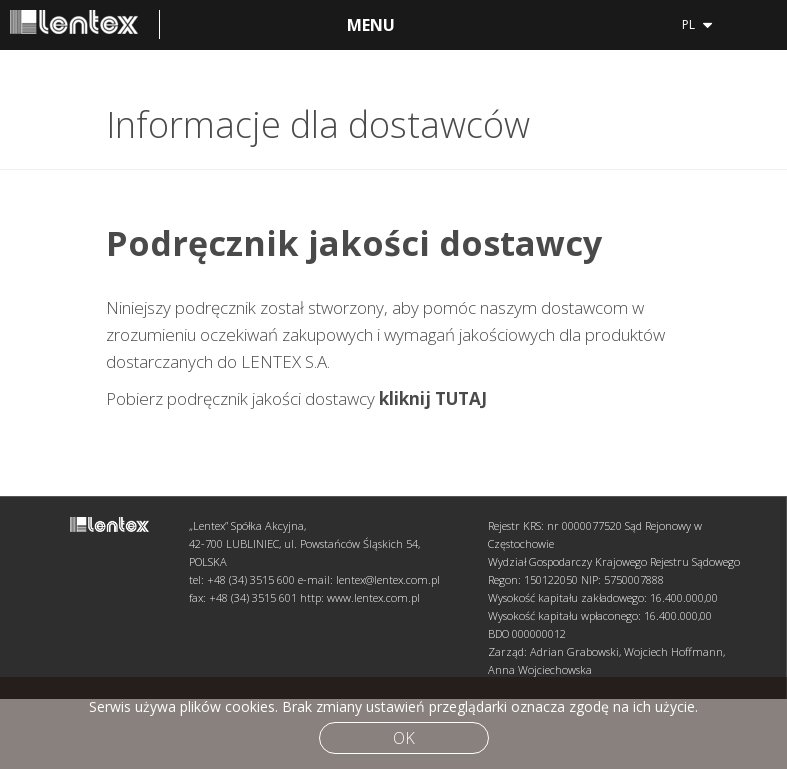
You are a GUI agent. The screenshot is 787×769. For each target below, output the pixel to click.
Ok (404, 738)
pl (697, 23)
